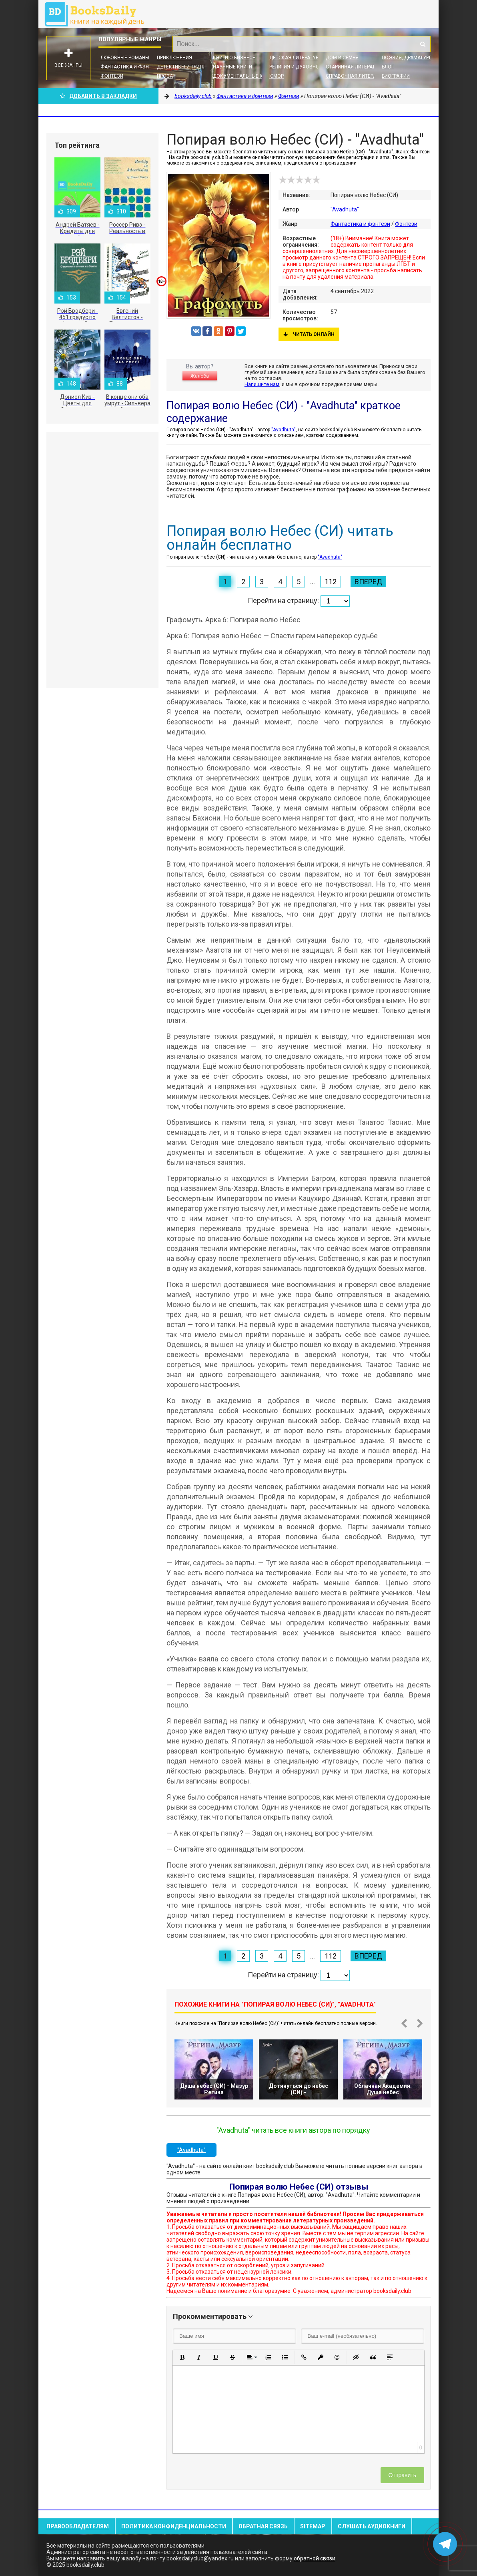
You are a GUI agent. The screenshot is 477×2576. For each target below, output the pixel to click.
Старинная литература (355, 67)
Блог (388, 67)
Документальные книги (244, 76)
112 (331, 581)
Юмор (276, 76)
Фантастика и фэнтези (130, 67)
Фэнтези (111, 76)
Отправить (402, 2475)
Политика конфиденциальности (173, 2526)
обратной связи (314, 2558)
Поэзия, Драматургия (410, 57)
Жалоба (199, 376)
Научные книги (232, 67)
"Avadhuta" (345, 209)
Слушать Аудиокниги (371, 2526)
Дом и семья (342, 57)
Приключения (174, 57)
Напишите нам (262, 384)
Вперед (368, 581)
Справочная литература (356, 76)
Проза (165, 76)
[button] (182, 2357)
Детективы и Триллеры (186, 67)
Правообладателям (77, 2526)
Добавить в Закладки (98, 96)
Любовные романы (124, 57)
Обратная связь (263, 2526)
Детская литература (295, 57)
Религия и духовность (298, 67)
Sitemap (312, 2526)
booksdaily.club (98, 14)
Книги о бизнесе (234, 57)
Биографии (396, 76)
